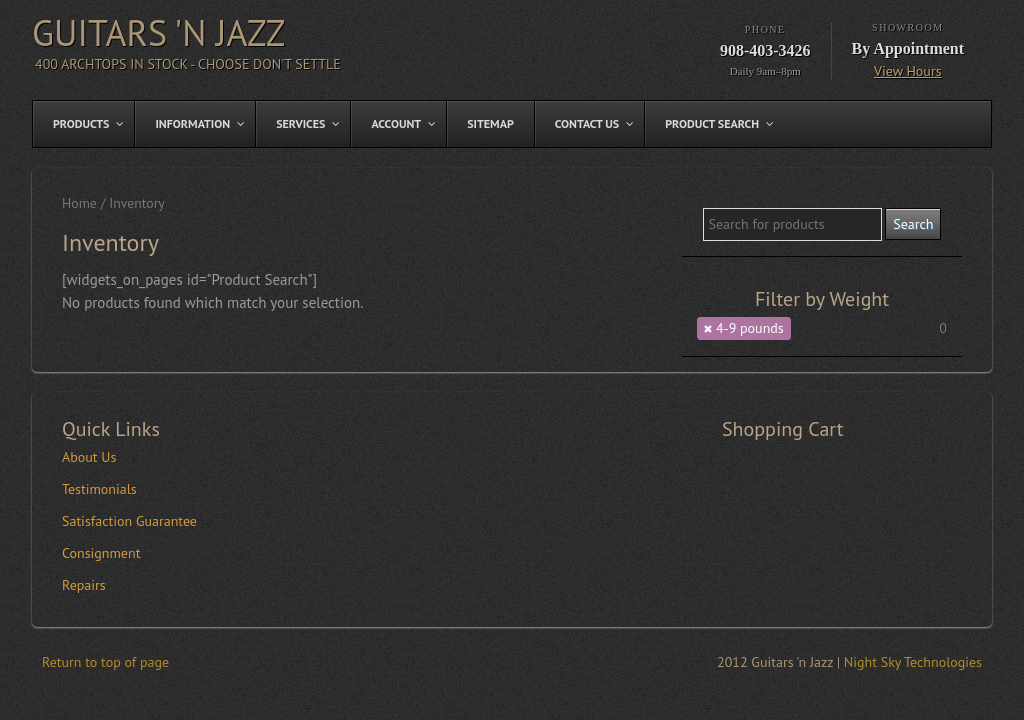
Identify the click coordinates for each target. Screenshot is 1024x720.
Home (79, 203)
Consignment (101, 553)
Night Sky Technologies (913, 662)
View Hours (907, 71)
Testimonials (99, 489)
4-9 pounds (750, 328)
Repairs (84, 585)
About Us (89, 457)
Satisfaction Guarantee (129, 521)
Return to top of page (105, 662)
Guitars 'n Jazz (158, 32)
